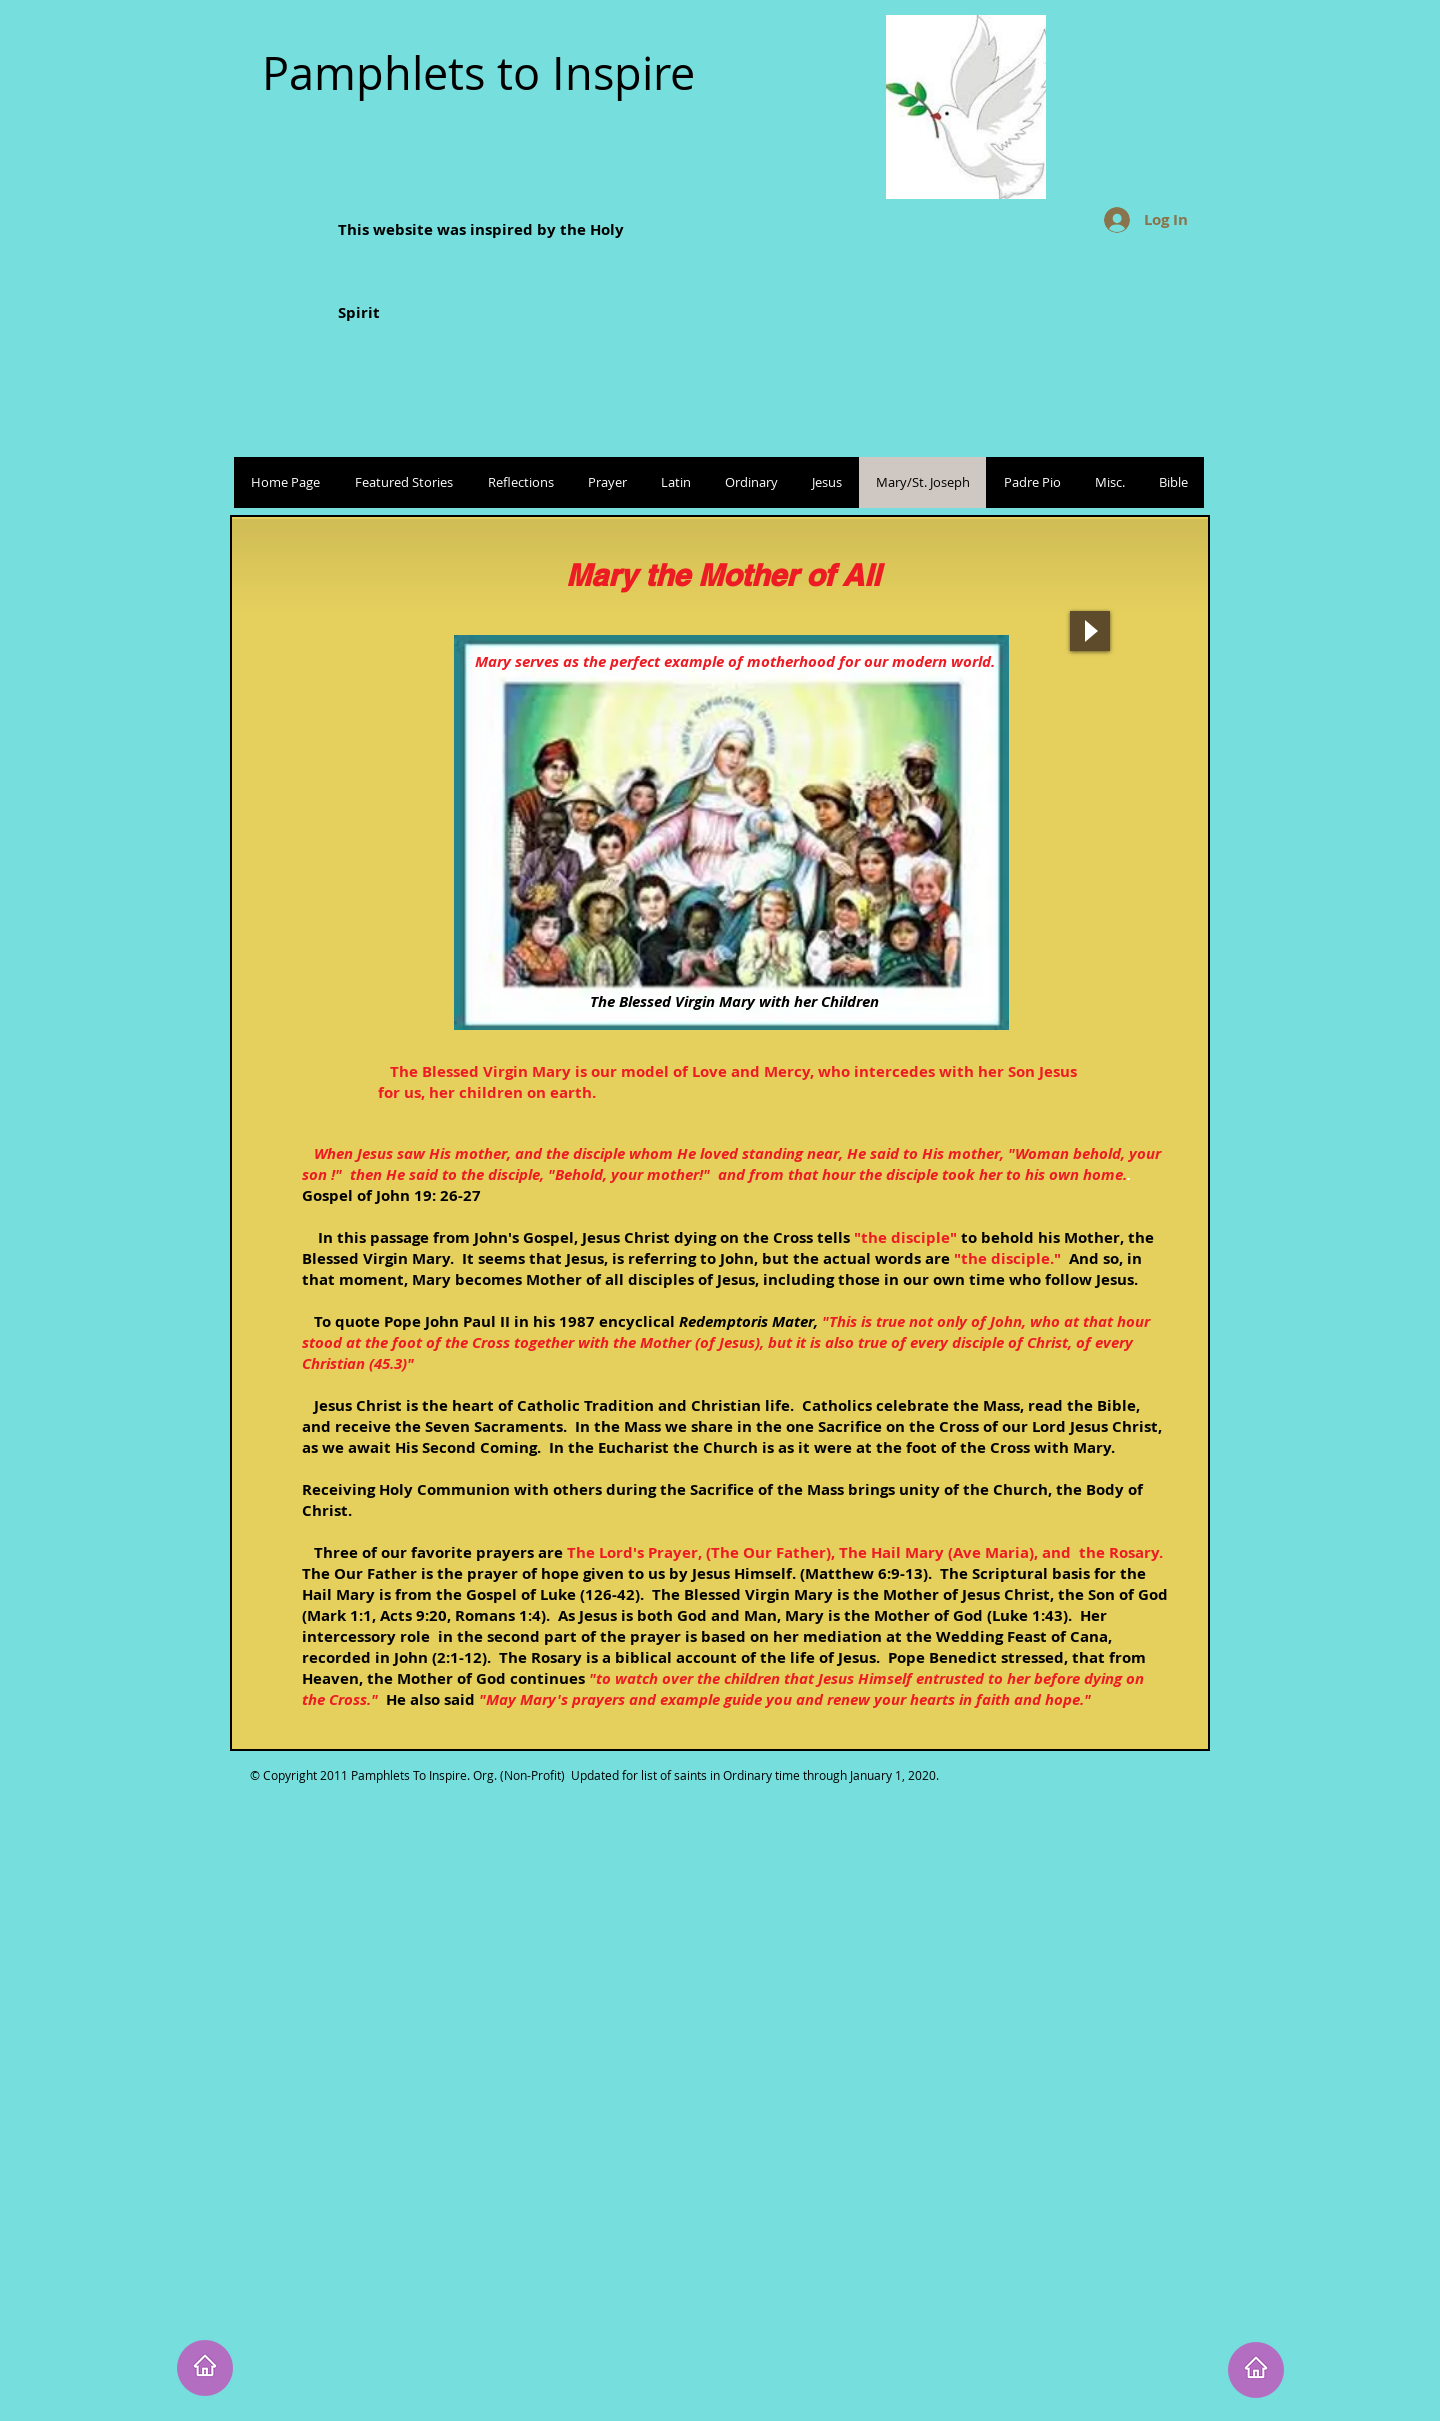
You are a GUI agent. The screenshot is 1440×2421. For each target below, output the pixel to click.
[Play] (1090, 631)
